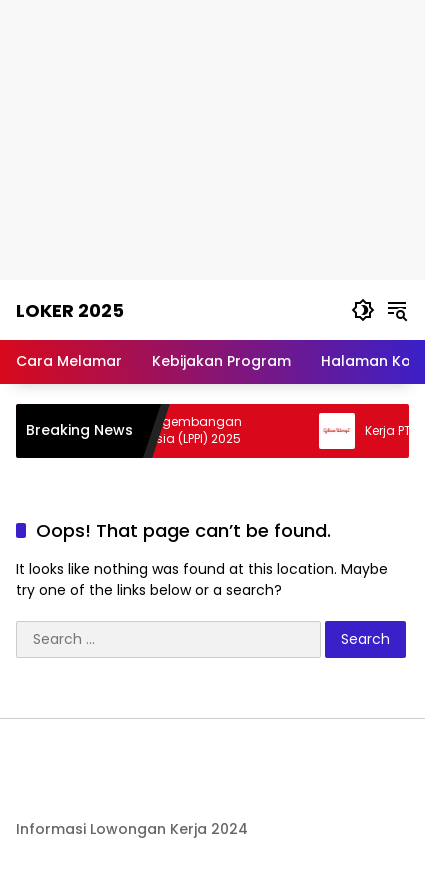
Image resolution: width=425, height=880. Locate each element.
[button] (363, 310)
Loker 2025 (70, 310)
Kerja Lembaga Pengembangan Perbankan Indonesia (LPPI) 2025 (151, 430)
